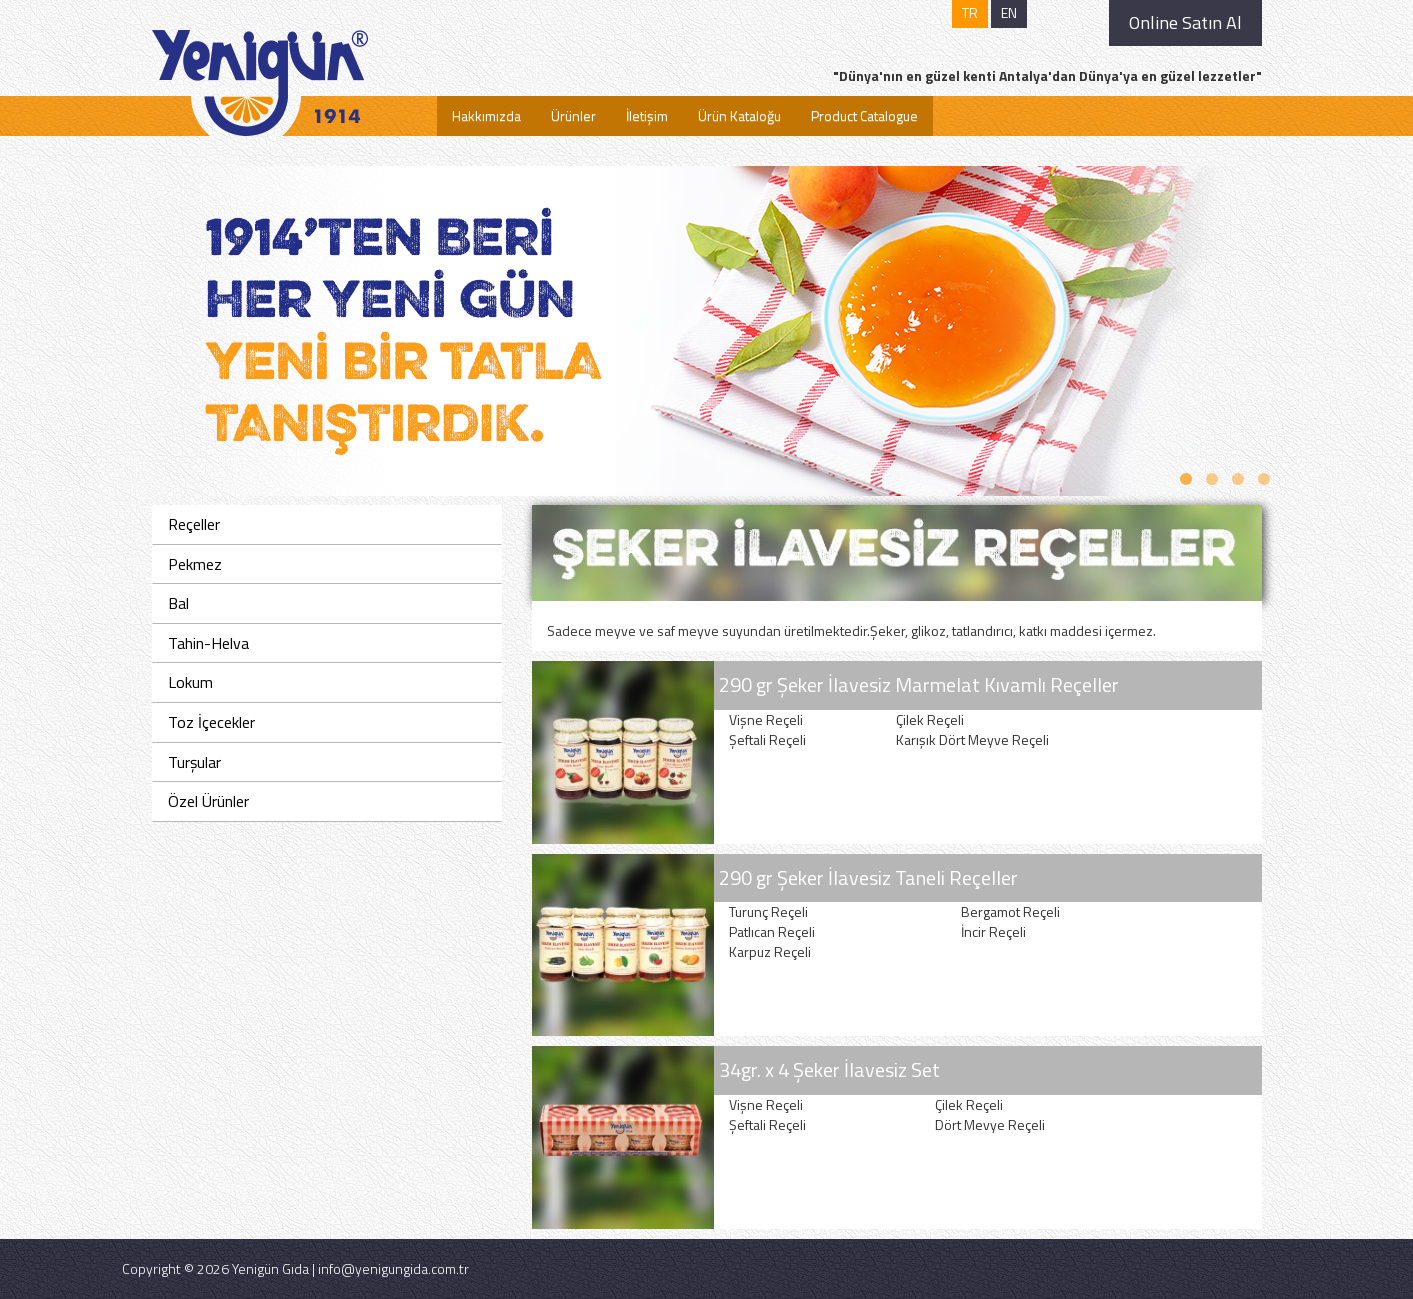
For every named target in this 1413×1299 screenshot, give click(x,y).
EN (1009, 12)
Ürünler (573, 115)
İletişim (647, 115)
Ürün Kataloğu (739, 115)
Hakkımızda (486, 115)
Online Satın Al (1185, 22)
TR (970, 12)
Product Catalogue (864, 115)
